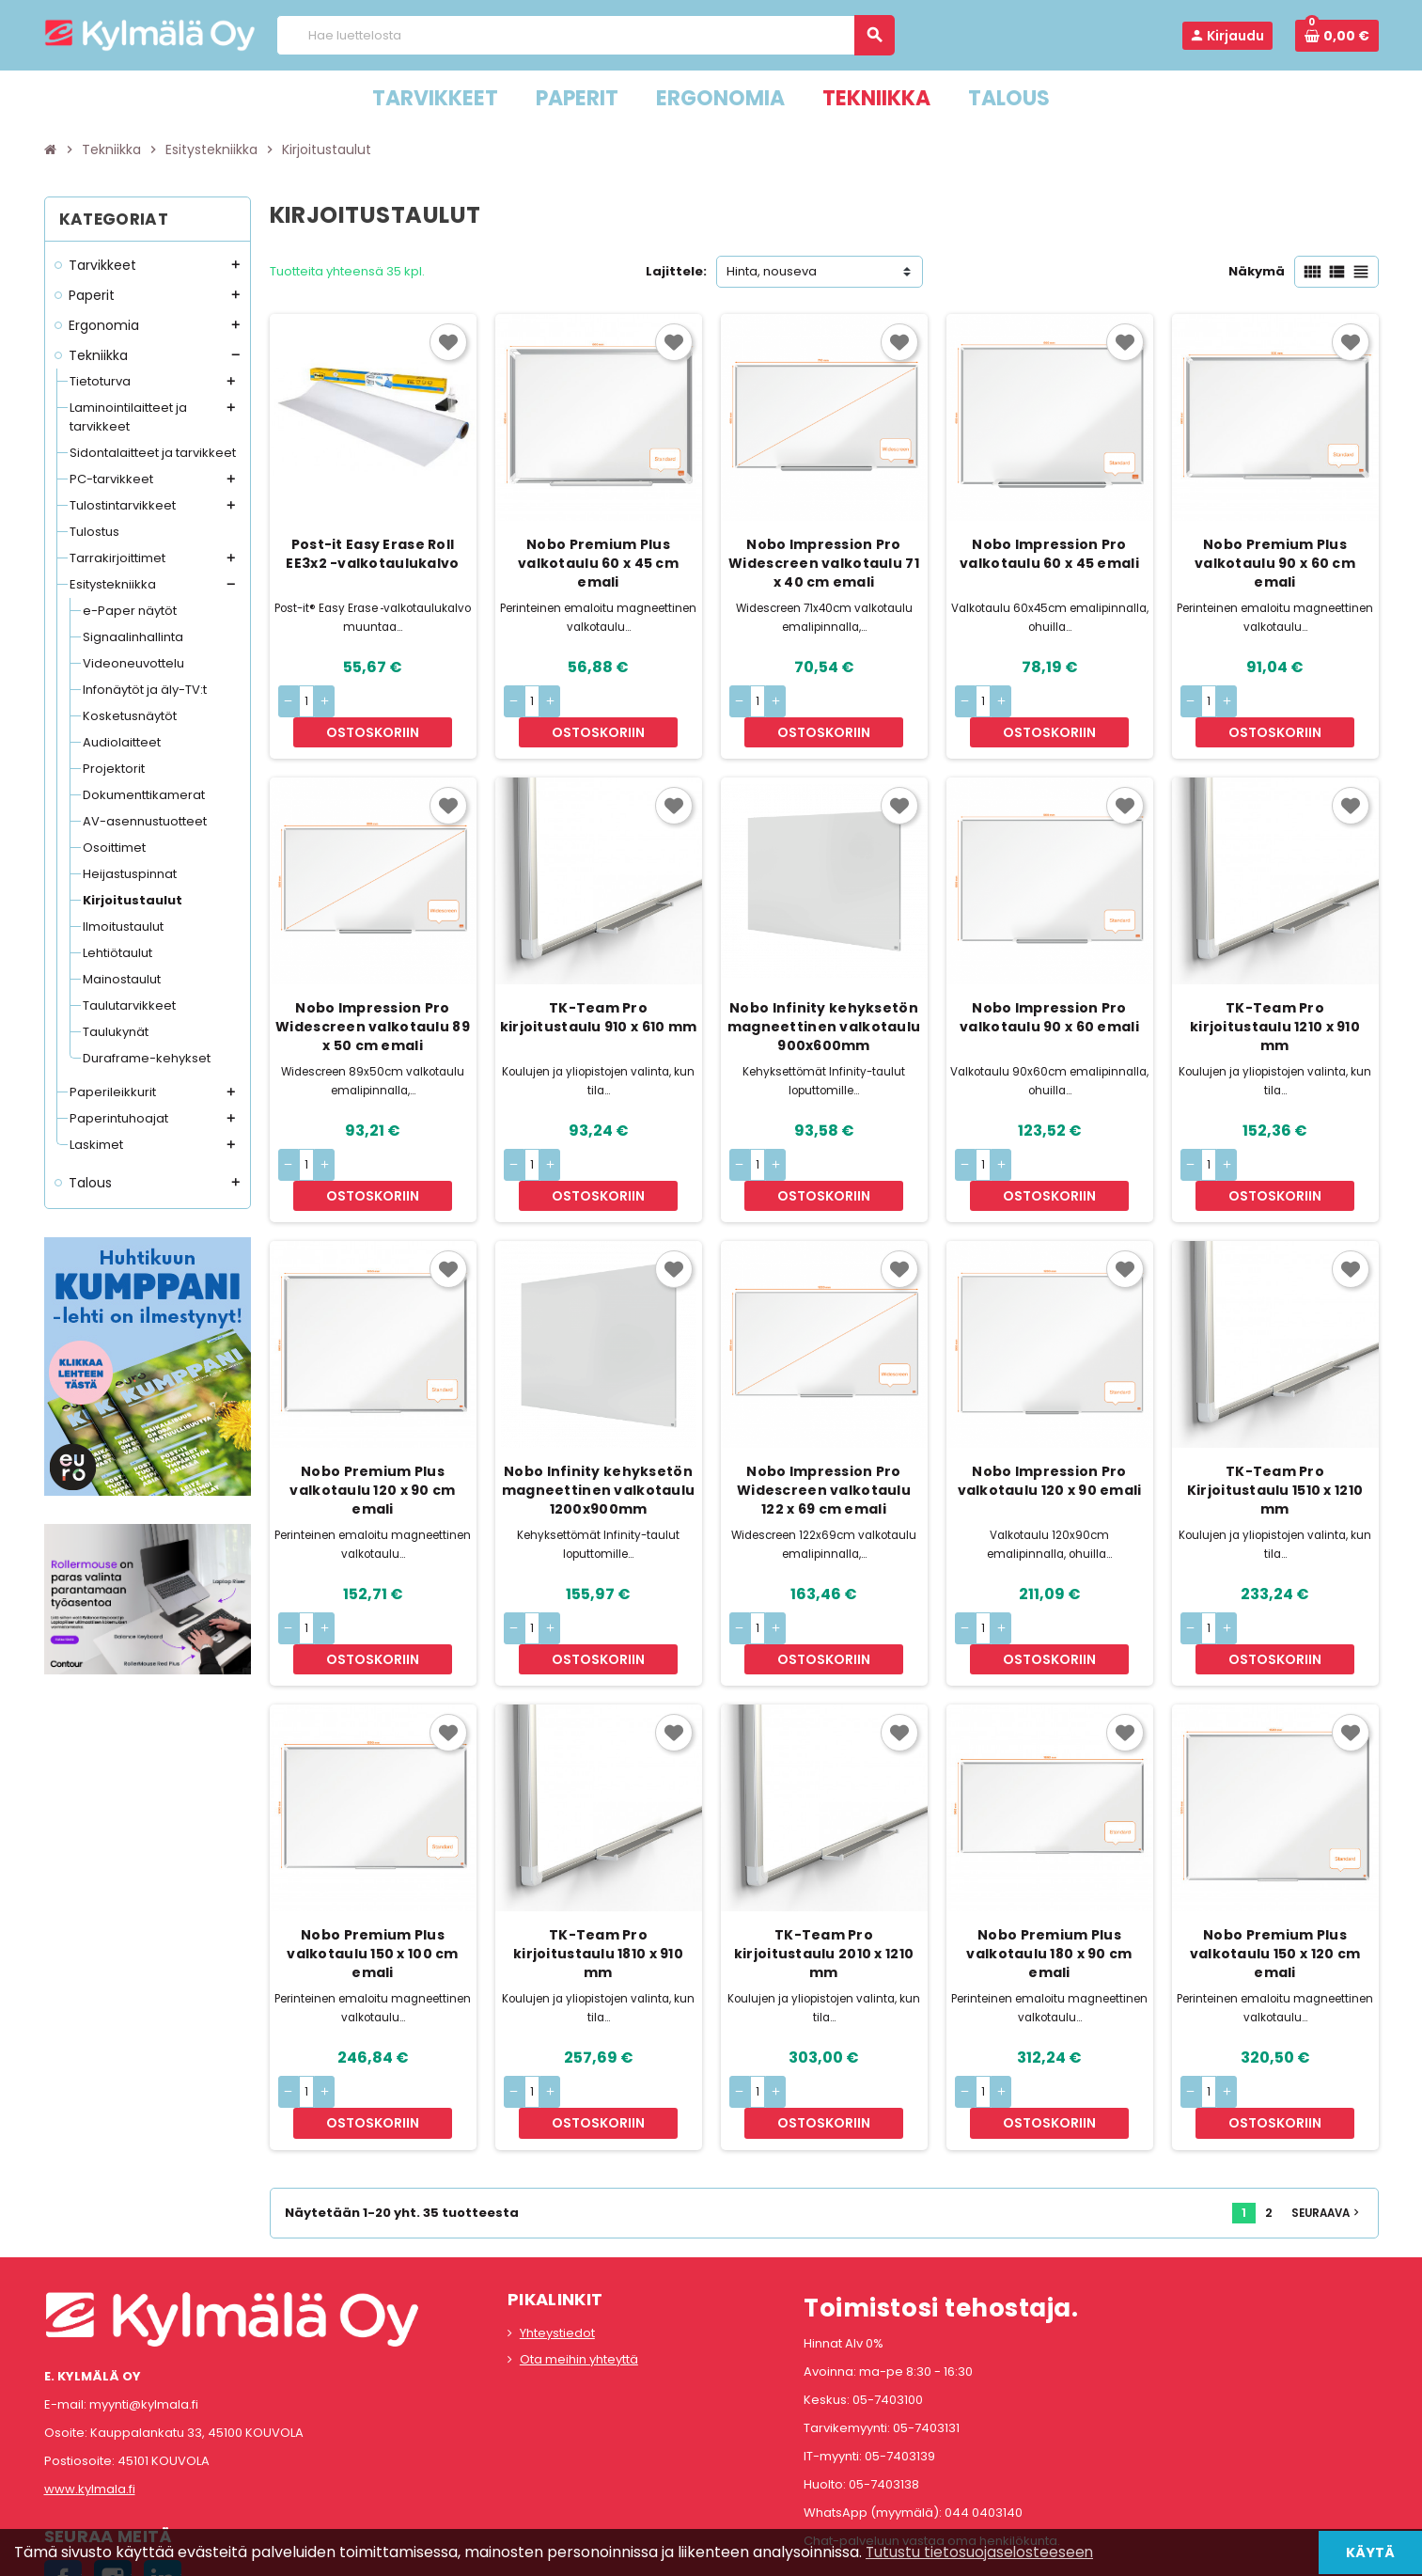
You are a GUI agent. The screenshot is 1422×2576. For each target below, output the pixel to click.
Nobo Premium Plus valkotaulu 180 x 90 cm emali (1049, 1863)
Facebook (63, 2458)
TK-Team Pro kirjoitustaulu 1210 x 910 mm (1275, 996)
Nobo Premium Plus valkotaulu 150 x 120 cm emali (1275, 1863)
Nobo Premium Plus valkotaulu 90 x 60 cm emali (1275, 563)
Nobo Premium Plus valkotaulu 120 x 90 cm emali (372, 1430)
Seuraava (1327, 2091)
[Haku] (585, 35)
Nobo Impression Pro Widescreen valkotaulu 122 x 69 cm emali (824, 1430)
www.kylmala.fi (89, 2369)
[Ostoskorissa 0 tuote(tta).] (1337, 36)
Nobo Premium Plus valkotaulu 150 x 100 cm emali (372, 1863)
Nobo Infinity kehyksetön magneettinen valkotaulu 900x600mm (823, 996)
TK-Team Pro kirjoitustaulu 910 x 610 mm (598, 987)
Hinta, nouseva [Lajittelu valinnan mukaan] (772, 271)
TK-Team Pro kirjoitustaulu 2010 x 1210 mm (824, 1863)
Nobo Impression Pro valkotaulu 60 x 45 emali (1049, 554)
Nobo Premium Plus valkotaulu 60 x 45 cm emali (598, 563)
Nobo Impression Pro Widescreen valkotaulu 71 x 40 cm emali (823, 563)
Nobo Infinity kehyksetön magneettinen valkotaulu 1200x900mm (598, 1430)
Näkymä (1256, 271)
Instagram (113, 2458)
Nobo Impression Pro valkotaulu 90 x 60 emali (1049, 987)
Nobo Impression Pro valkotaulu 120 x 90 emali (1050, 1420)
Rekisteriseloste (627, 2552)
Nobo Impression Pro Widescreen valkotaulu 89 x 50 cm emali (372, 996)
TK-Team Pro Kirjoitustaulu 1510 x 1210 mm (1275, 1430)
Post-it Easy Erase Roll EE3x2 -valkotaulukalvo (372, 554)
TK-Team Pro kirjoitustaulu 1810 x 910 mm (598, 1863)
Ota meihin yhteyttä (579, 2238)
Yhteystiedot (557, 2212)
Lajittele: (676, 271)
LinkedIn (162, 2458)
